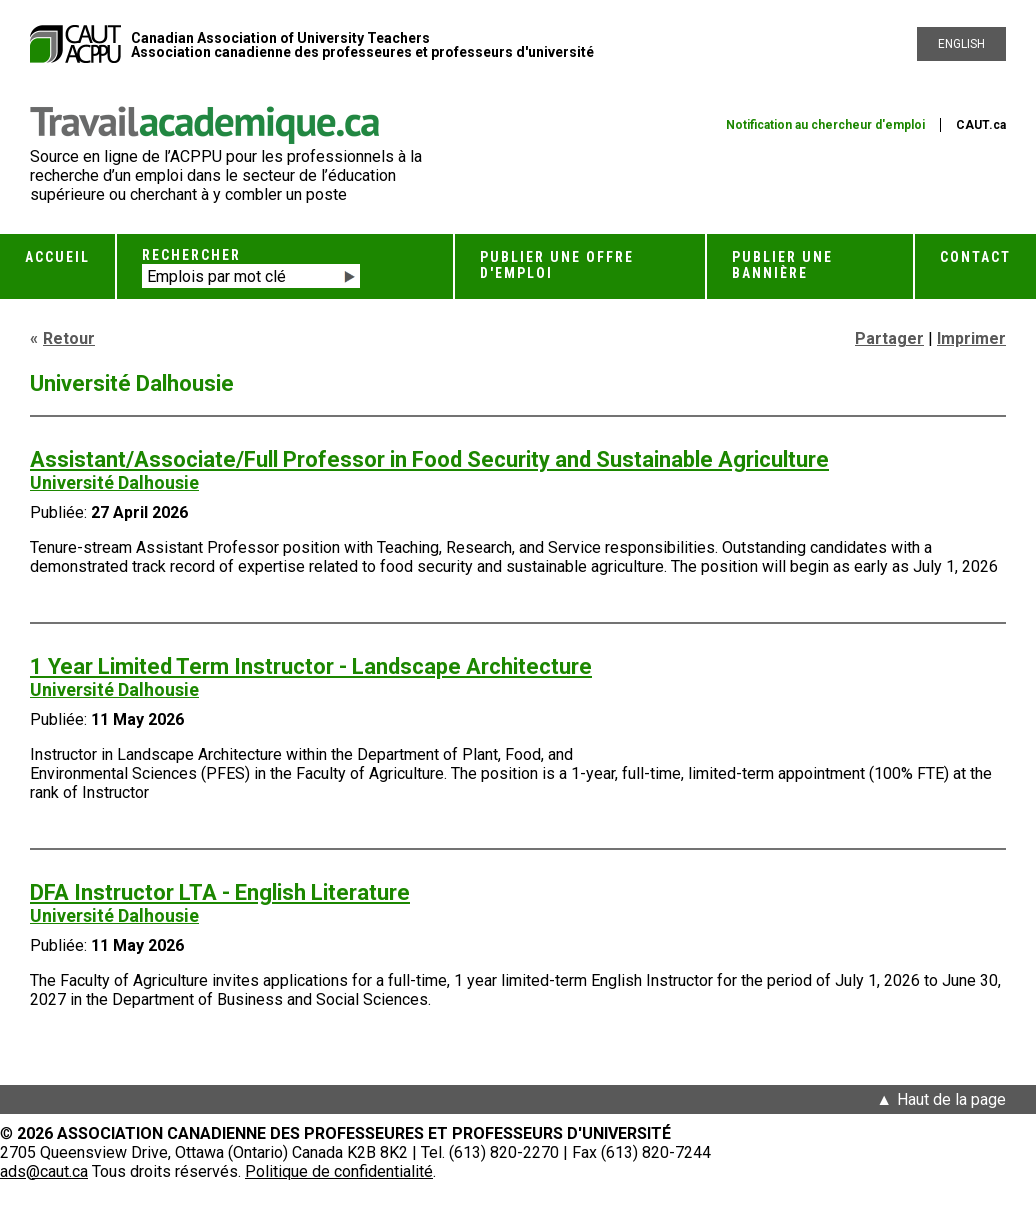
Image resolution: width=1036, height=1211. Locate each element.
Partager (889, 338)
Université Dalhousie (114, 482)
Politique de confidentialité (339, 1171)
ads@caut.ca (44, 1171)
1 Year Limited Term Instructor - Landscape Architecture (311, 666)
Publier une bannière (782, 265)
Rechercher (191, 255)
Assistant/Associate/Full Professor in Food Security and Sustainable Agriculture (429, 459)
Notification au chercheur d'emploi (825, 125)
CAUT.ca (981, 125)
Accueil (57, 257)
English (961, 44)
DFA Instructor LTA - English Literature (220, 892)
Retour (69, 338)
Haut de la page (951, 1099)
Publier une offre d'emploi (557, 265)
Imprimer (971, 338)
